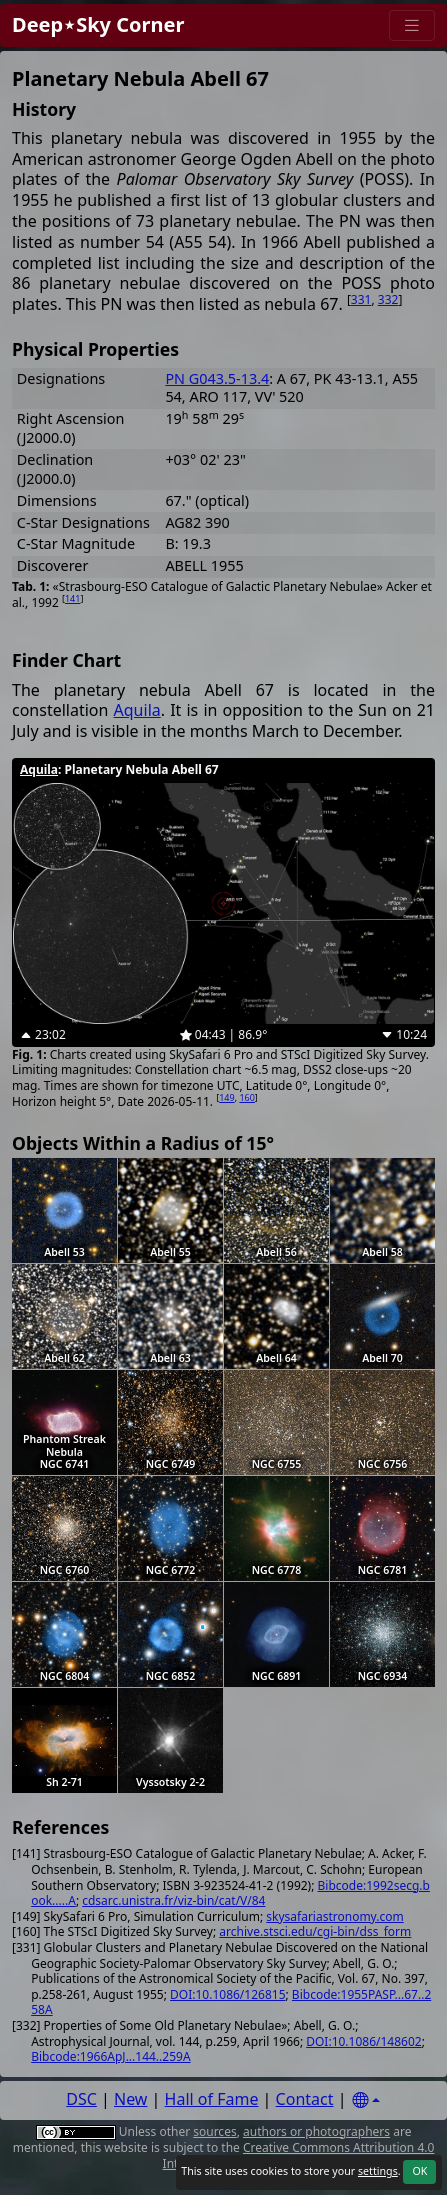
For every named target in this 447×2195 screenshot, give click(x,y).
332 (388, 299)
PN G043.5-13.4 (217, 378)
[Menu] (412, 25)
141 (72, 598)
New (130, 2099)
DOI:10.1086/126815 (227, 1994)
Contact (305, 2099)
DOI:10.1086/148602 (363, 2041)
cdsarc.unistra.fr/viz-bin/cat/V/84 (173, 1900)
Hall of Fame (212, 2099)
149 (226, 1097)
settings (378, 2171)
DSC (81, 2099)
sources (214, 2131)
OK (419, 2171)
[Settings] (366, 2100)
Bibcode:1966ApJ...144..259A (110, 2056)
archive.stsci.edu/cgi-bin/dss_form (315, 1931)
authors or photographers (316, 2131)
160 (246, 1097)
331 (361, 299)
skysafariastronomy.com (334, 1916)
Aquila (137, 710)
